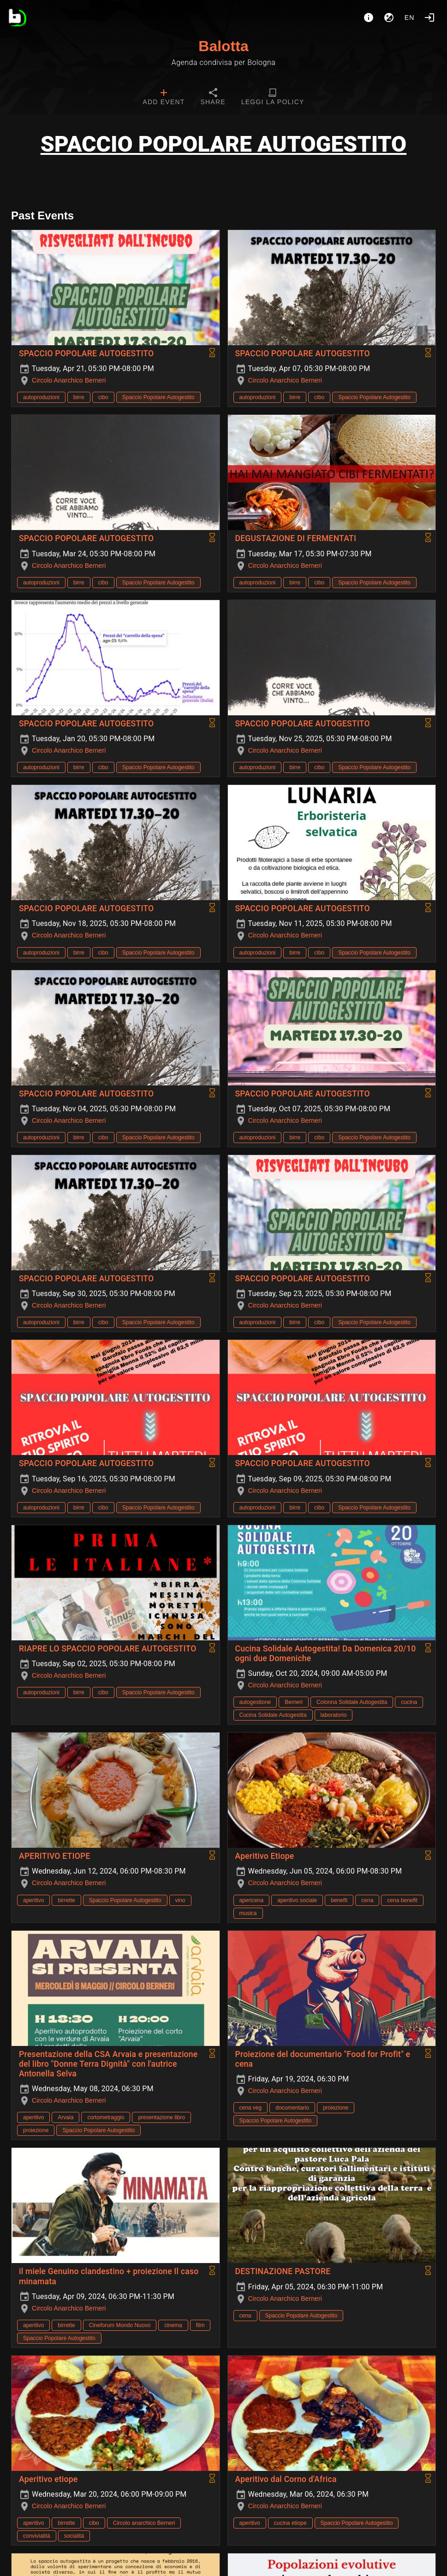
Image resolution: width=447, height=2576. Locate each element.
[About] (368, 17)
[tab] (163, 97)
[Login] (429, 17)
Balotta (223, 46)
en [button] (410, 17)
